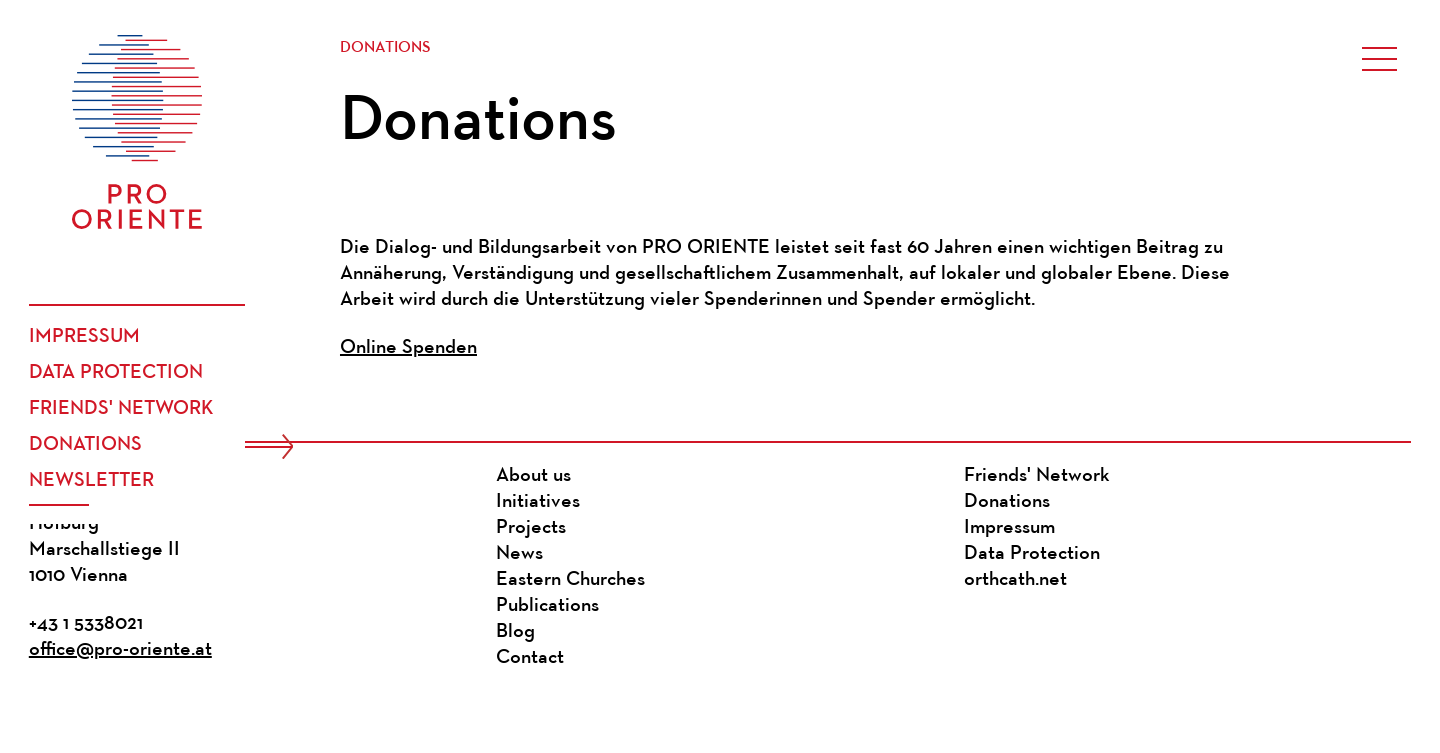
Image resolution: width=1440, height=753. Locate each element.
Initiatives (538, 502)
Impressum (84, 337)
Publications (547, 606)
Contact (530, 658)
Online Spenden (408, 348)
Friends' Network (121, 409)
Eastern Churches (570, 580)
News (519, 554)
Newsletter (91, 481)
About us (533, 476)
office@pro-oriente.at (120, 650)
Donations (85, 445)
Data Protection (116, 373)
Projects (531, 528)
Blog (515, 632)
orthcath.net (1015, 580)
